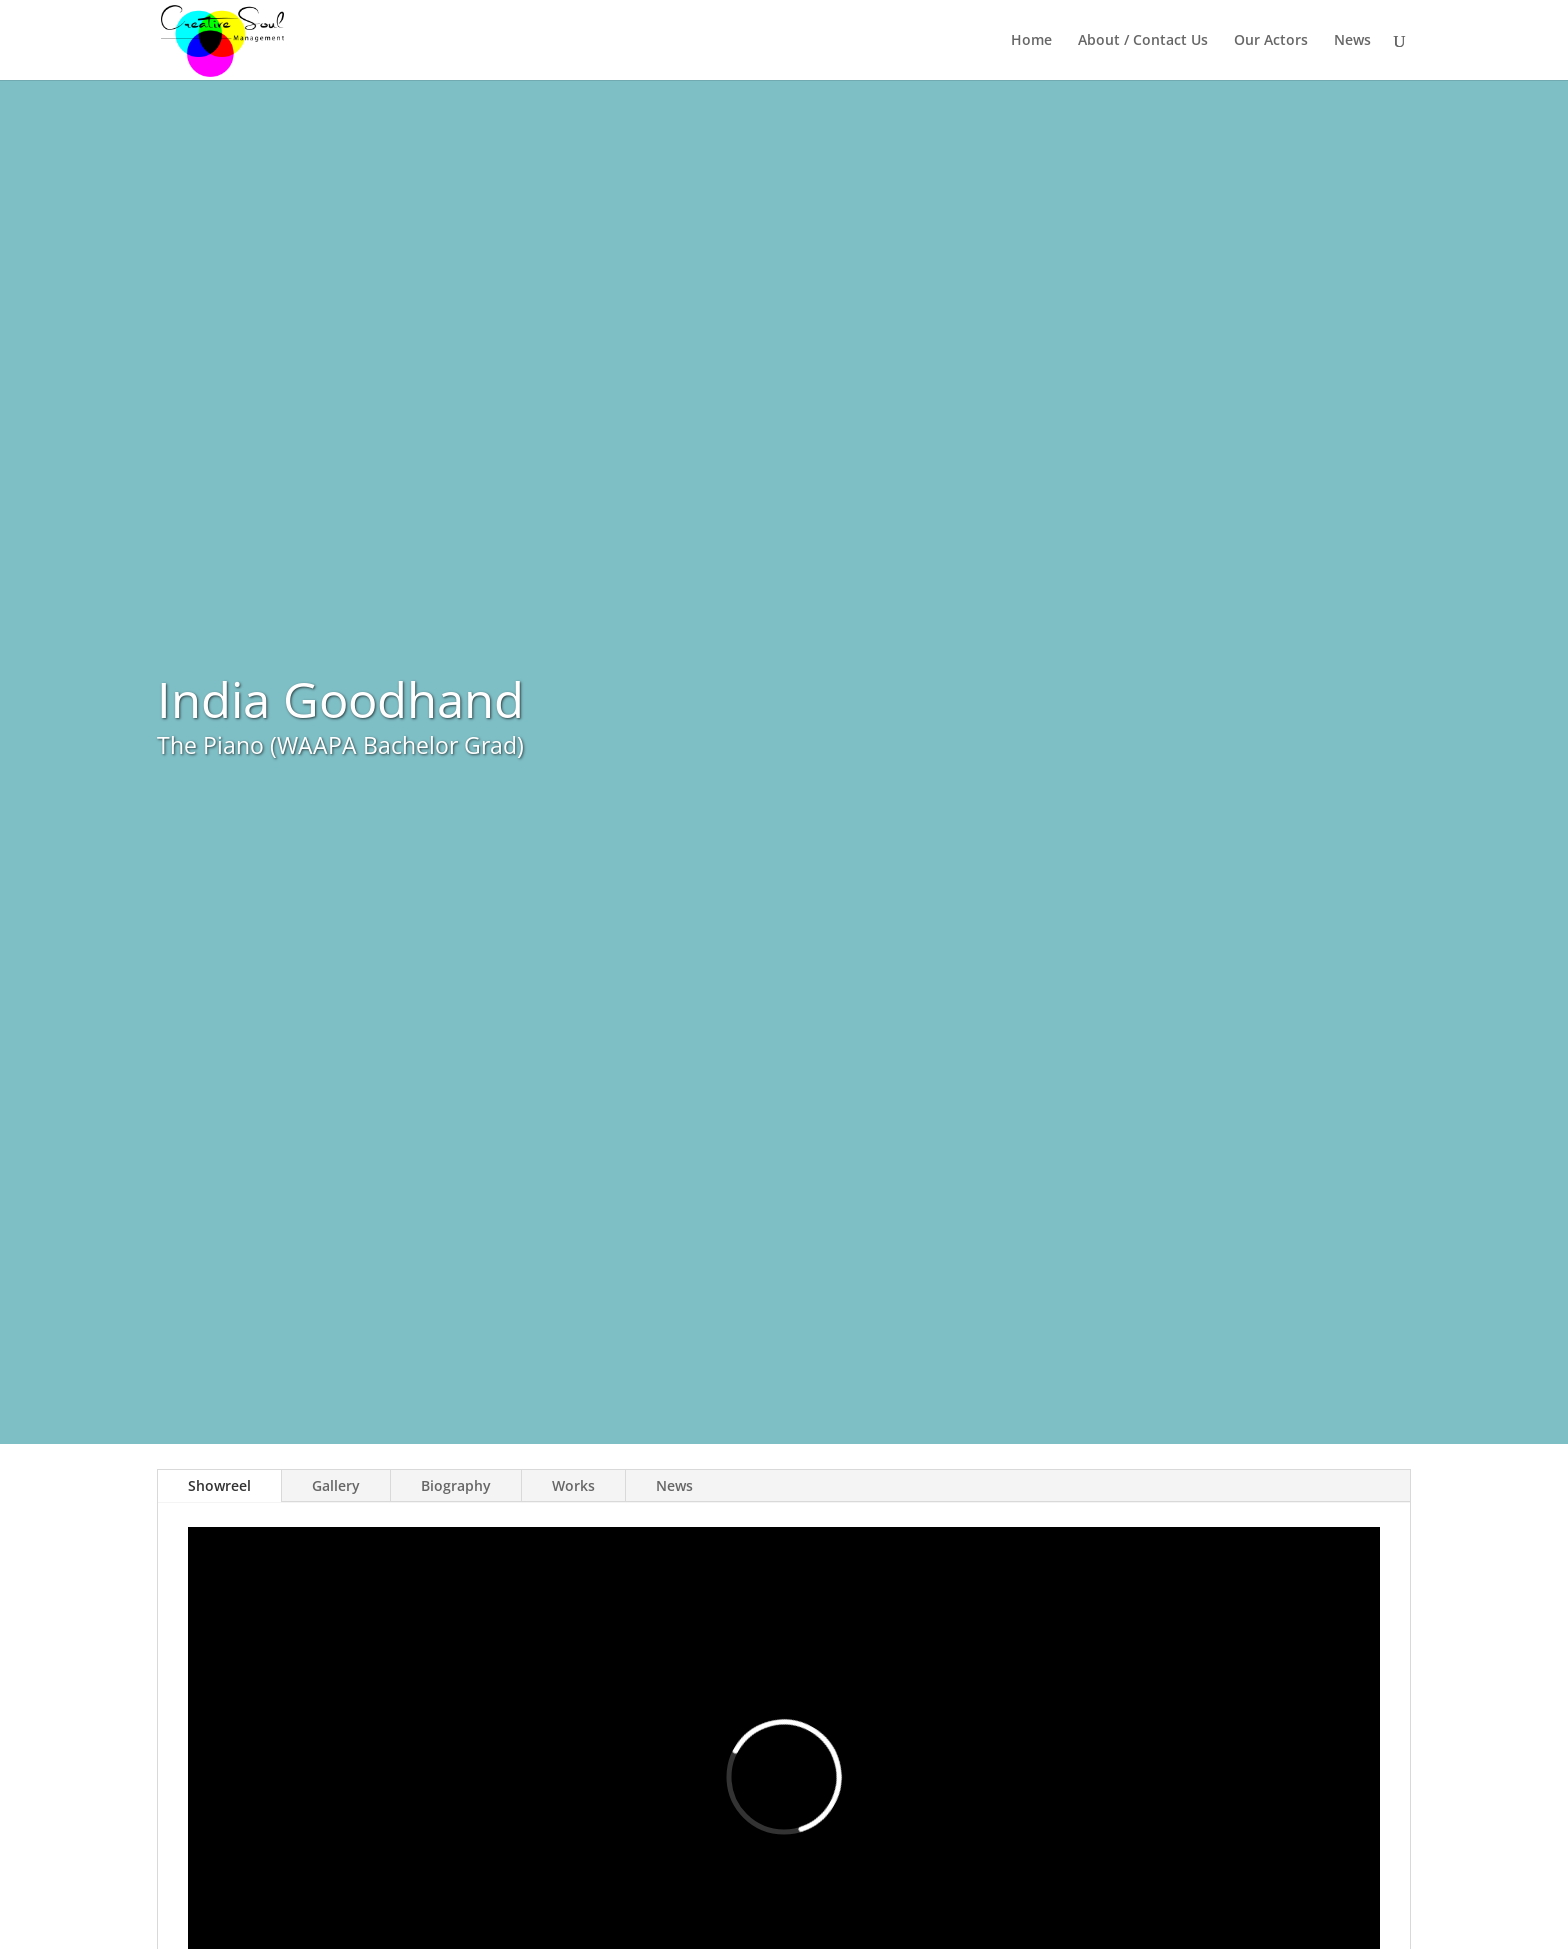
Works (573, 1485)
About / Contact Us (1143, 41)
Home (1031, 41)
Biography (456, 1485)
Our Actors (1271, 41)
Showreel (219, 1485)
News (1352, 41)
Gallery (336, 1485)
